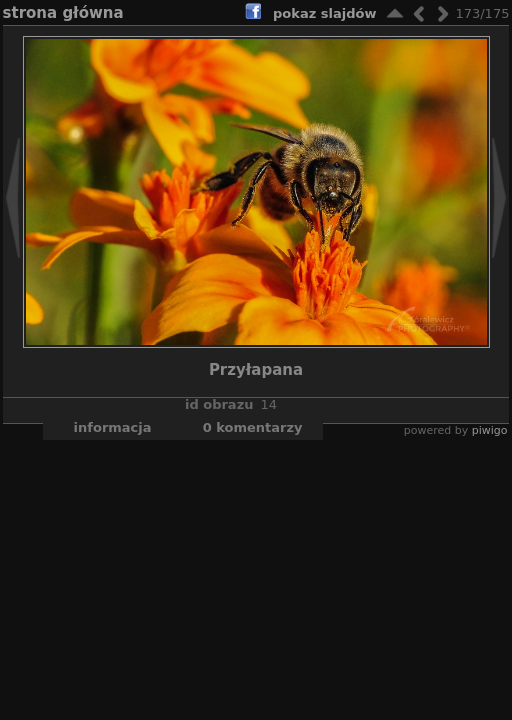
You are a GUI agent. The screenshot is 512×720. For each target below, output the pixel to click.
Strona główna (63, 13)
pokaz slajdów (324, 13)
